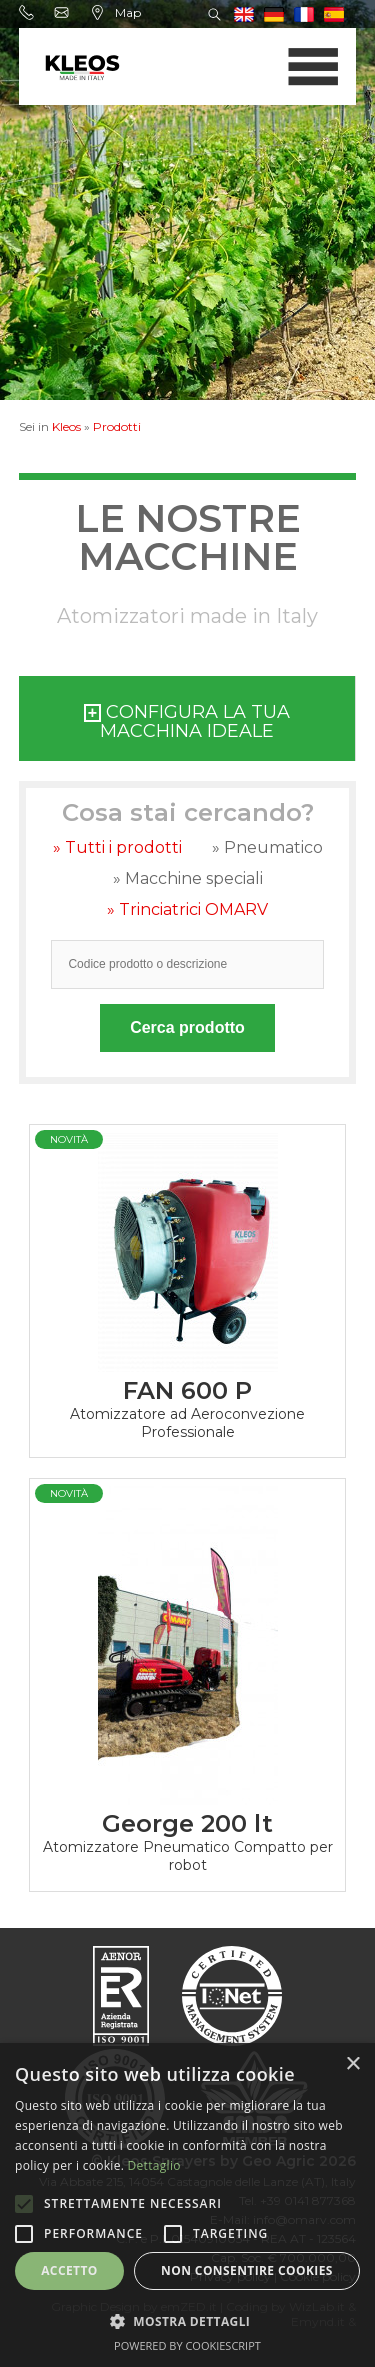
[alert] (187, 2205)
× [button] (352, 2064)
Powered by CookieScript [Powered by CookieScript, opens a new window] (187, 2345)
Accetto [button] (69, 2270)
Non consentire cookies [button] (247, 2270)
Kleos (66, 426)
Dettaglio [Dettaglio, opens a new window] (154, 2165)
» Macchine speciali (188, 878)
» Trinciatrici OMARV (187, 909)
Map (115, 12)
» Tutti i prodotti (117, 847)
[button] (187, 2320)
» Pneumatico (267, 847)
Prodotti (117, 426)
